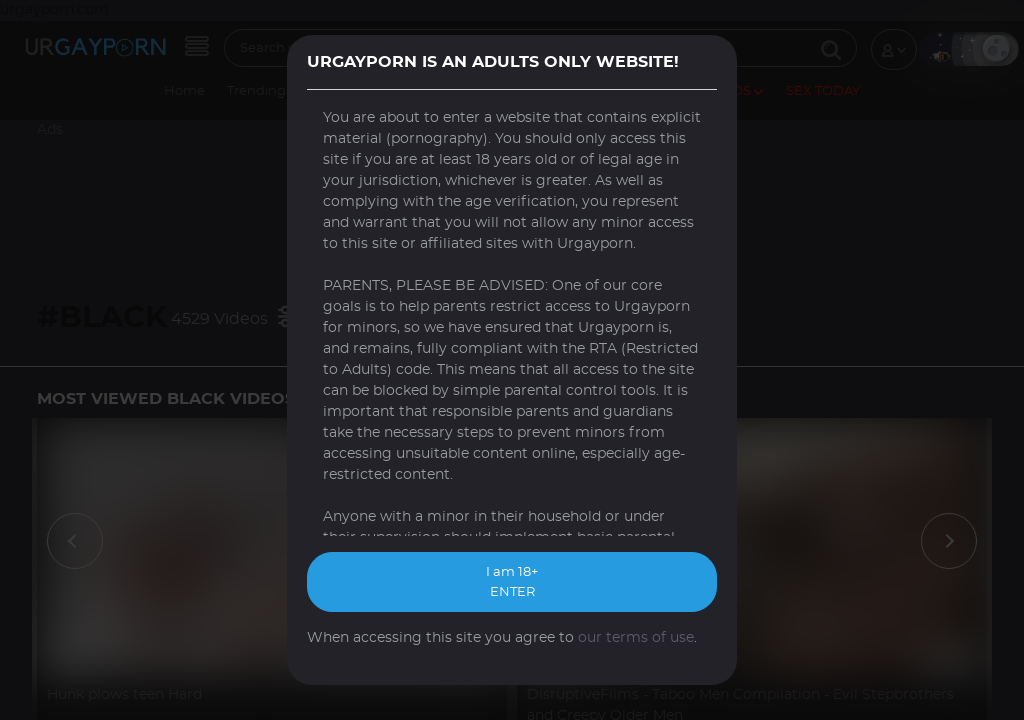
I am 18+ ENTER (512, 582)
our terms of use (636, 638)
